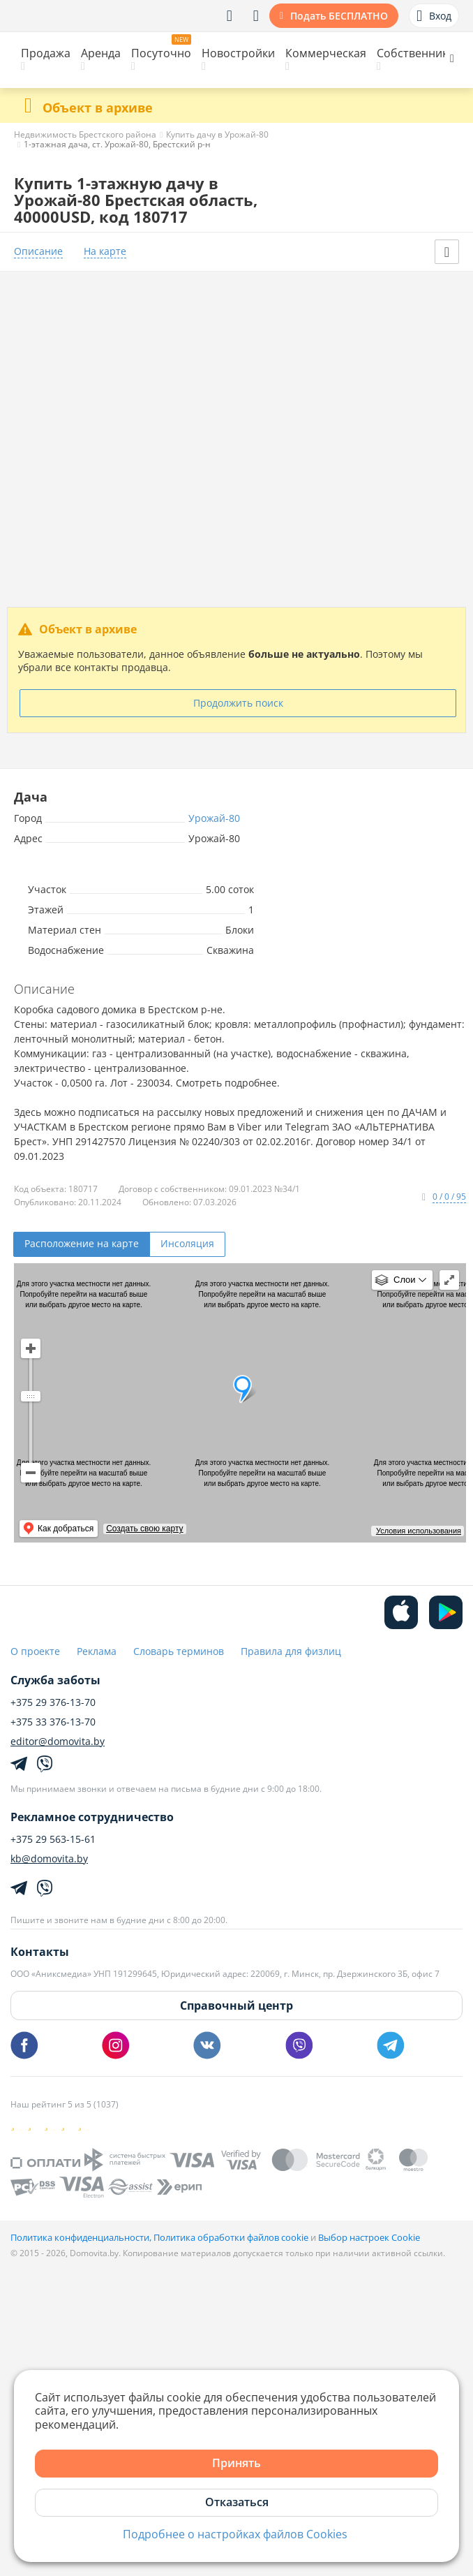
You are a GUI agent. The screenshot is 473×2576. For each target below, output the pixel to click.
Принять (236, 2463)
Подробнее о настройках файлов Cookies (235, 2534)
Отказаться (237, 2502)
